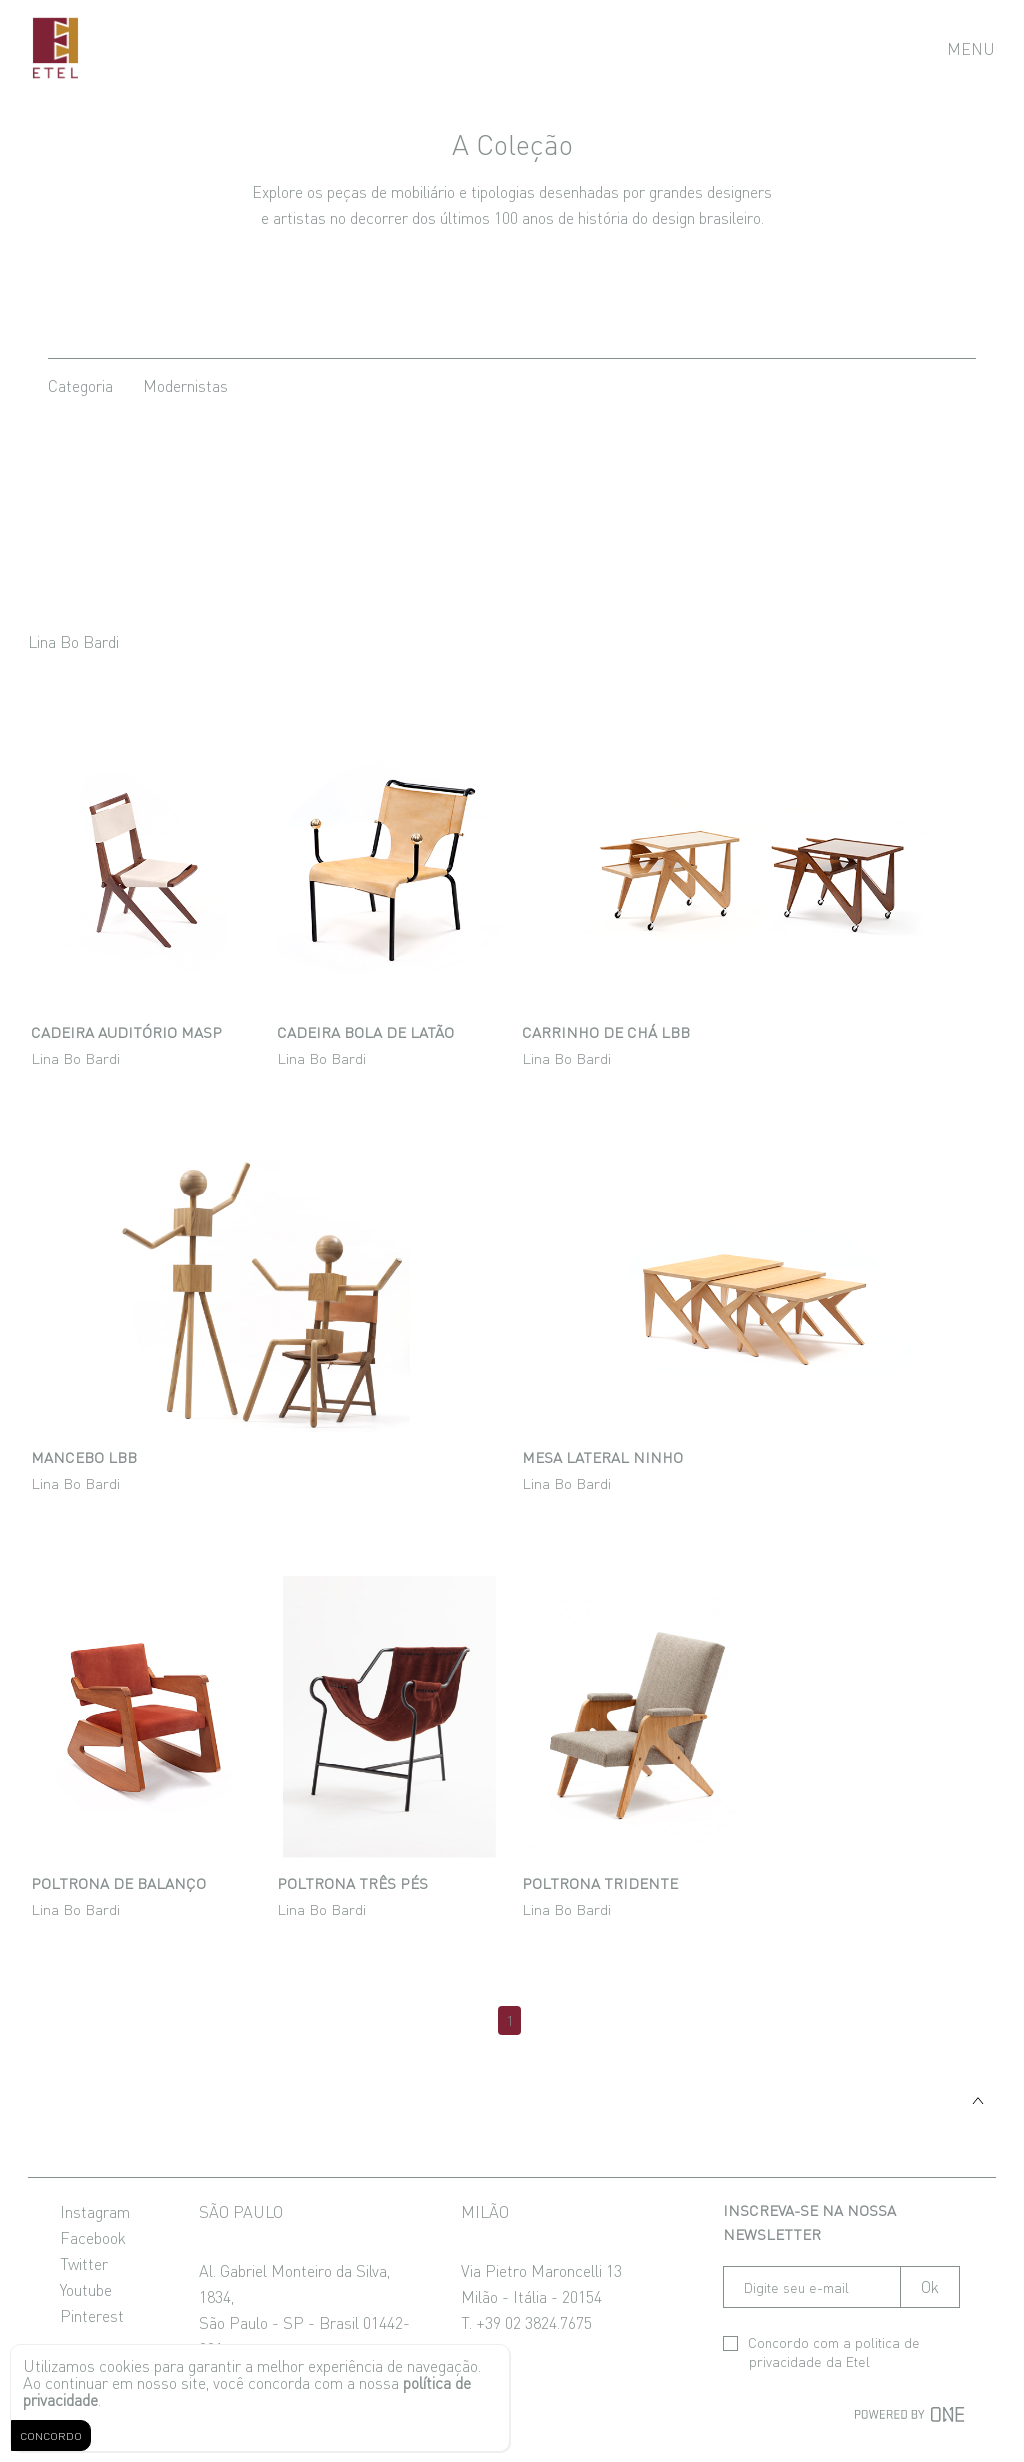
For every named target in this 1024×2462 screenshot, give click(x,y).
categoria (80, 385)
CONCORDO (51, 2435)
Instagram (95, 2211)
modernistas (185, 385)
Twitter (84, 2263)
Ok (930, 2286)
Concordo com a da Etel (821, 2352)
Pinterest (92, 2315)
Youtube (86, 2289)
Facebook (93, 2237)
